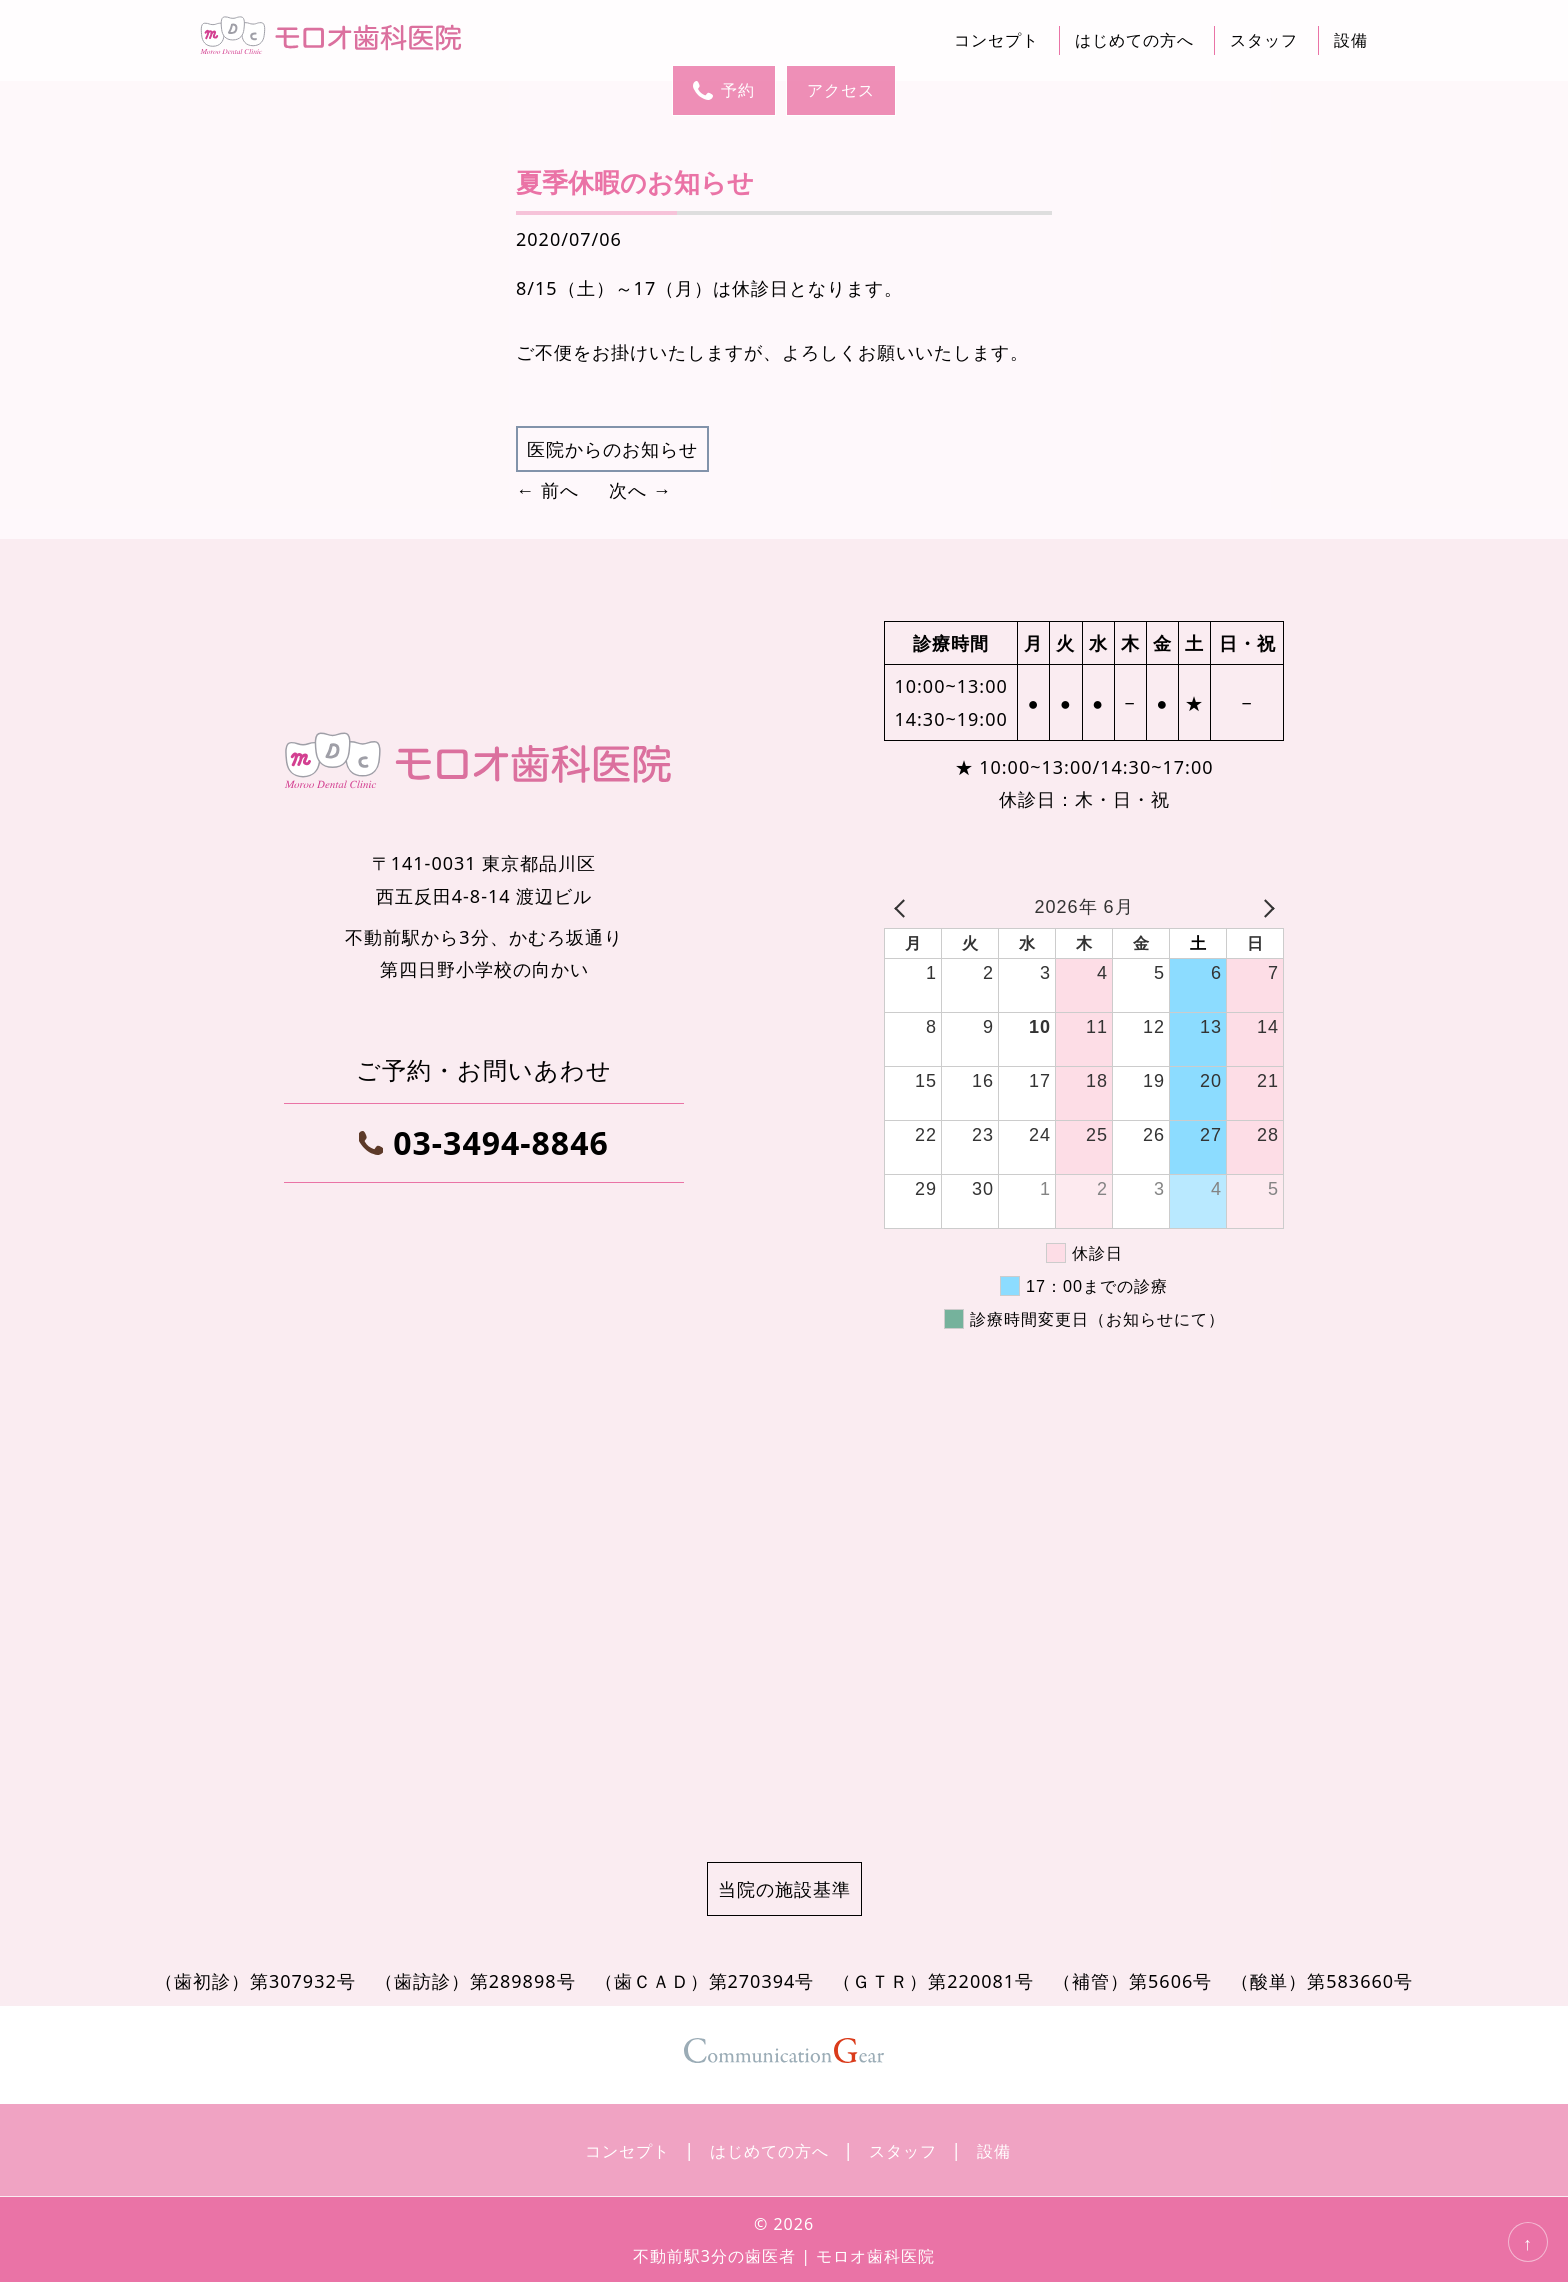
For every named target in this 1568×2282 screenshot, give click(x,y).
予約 (724, 90)
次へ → (640, 490)
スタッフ (1264, 40)
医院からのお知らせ (612, 449)
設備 (1351, 40)
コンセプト (996, 40)
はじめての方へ (1134, 40)
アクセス (841, 90)
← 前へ (547, 490)
